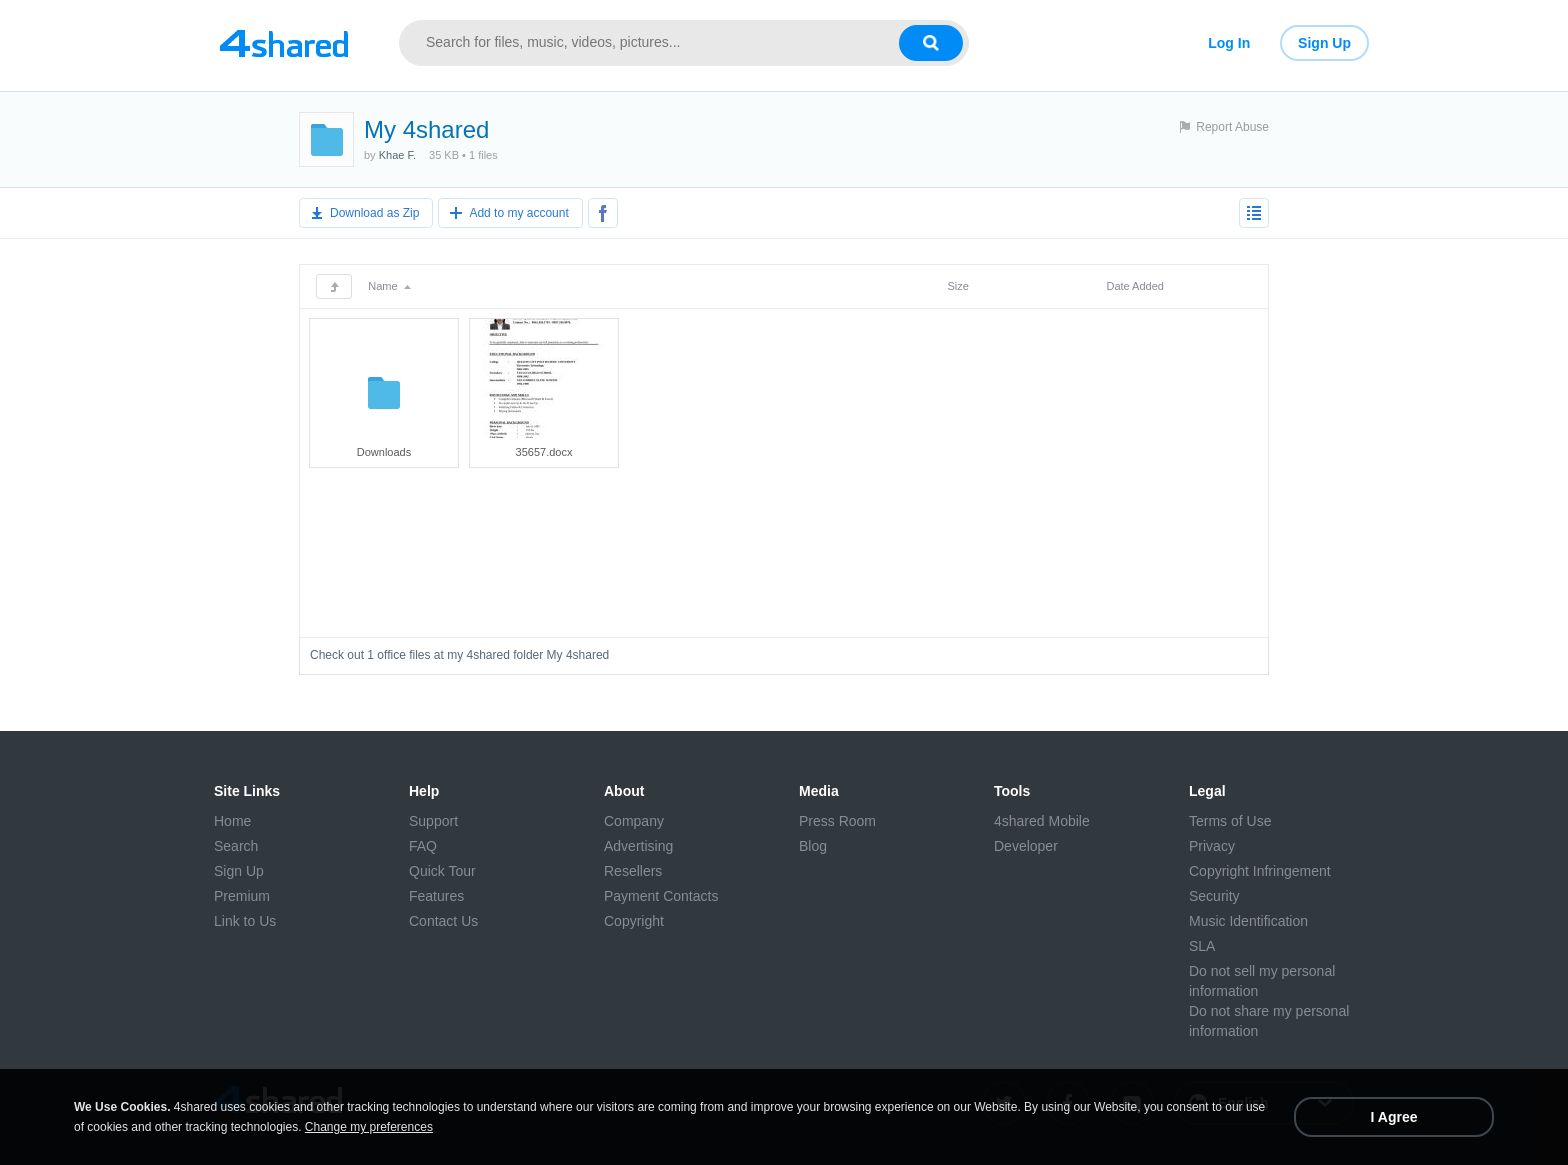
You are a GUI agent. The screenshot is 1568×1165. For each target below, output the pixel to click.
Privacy (1212, 846)
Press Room (837, 821)
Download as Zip (374, 213)
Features (436, 896)
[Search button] (931, 43)
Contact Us (443, 921)
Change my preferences (369, 1127)
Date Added (1135, 286)
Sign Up (1324, 43)
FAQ (423, 846)
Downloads (384, 452)
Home (232, 821)
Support (433, 821)
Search (236, 846)
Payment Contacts (661, 896)
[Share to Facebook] (603, 213)
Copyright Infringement (1260, 871)
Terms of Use (1230, 821)
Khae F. (397, 155)
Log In (1229, 43)
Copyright (634, 921)
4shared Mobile (1042, 821)
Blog (813, 846)
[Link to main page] (284, 43)
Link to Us (245, 921)
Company (634, 821)
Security (1214, 896)
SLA (1202, 946)
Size (957, 286)
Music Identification (1248, 921)
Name (389, 286)
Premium (242, 896)
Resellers (633, 871)
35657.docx (544, 452)
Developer (1026, 846)
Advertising (638, 846)
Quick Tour (442, 871)
